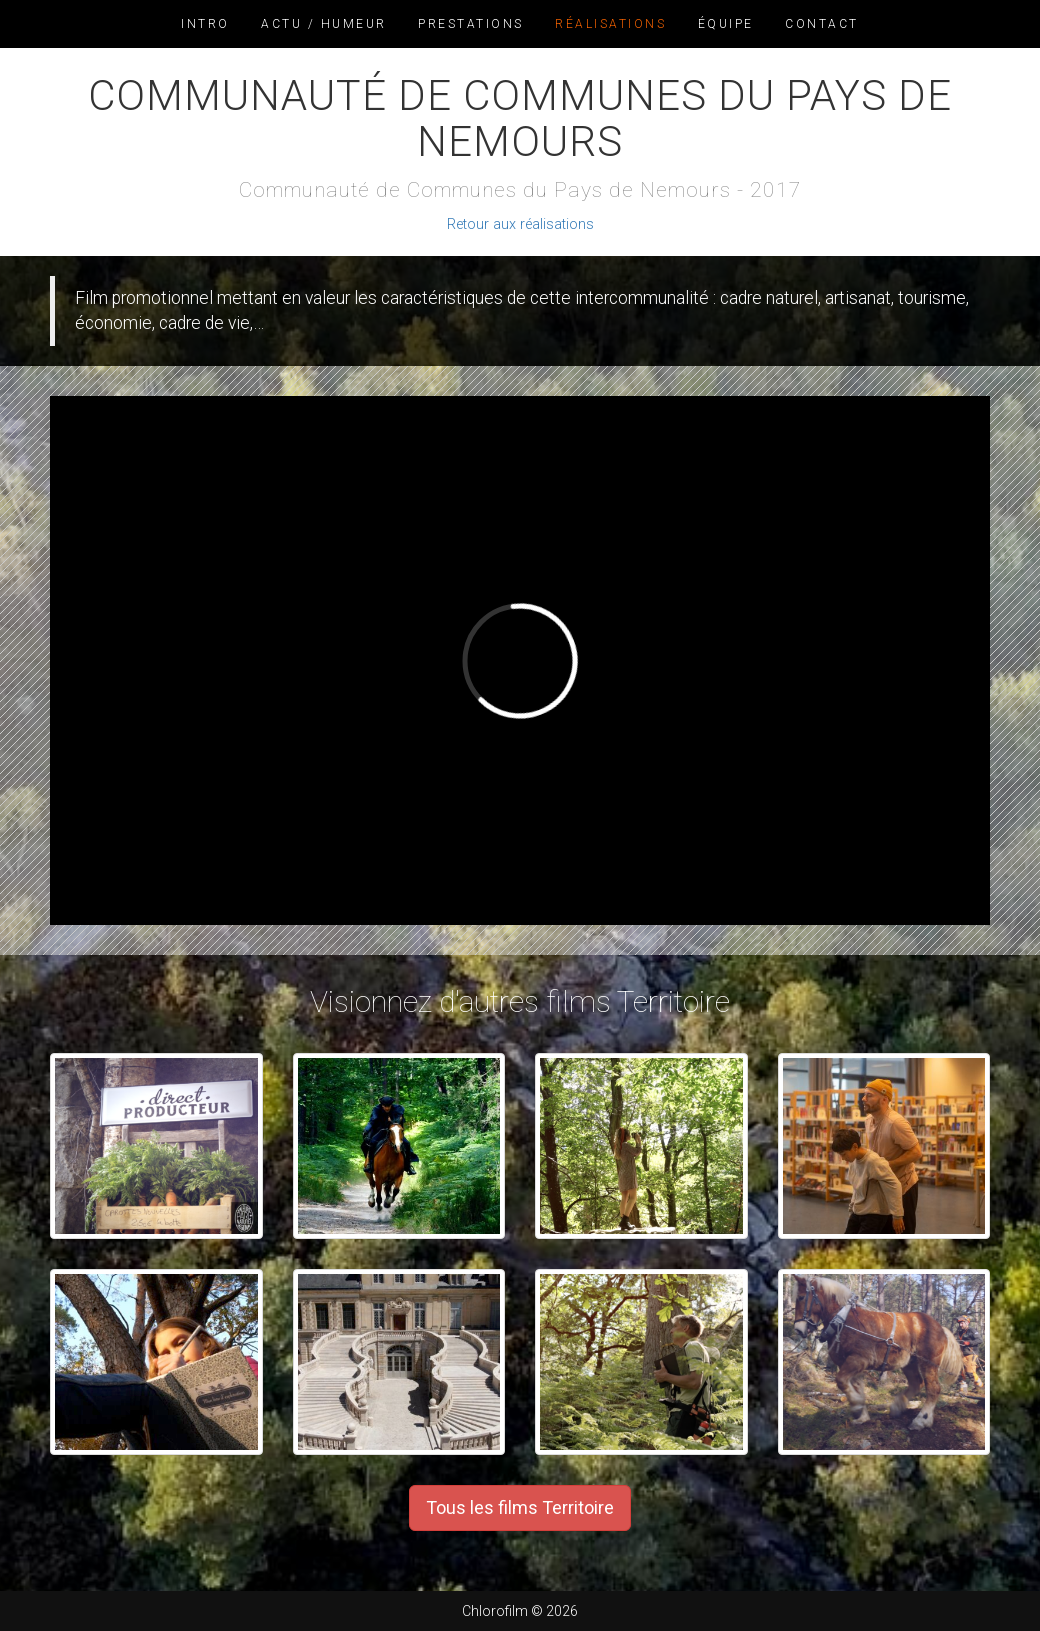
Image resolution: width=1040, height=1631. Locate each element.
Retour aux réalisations (520, 224)
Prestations (471, 24)
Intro (205, 24)
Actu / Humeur (324, 24)
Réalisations (610, 24)
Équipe (726, 24)
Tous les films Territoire (520, 1507)
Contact (822, 24)
